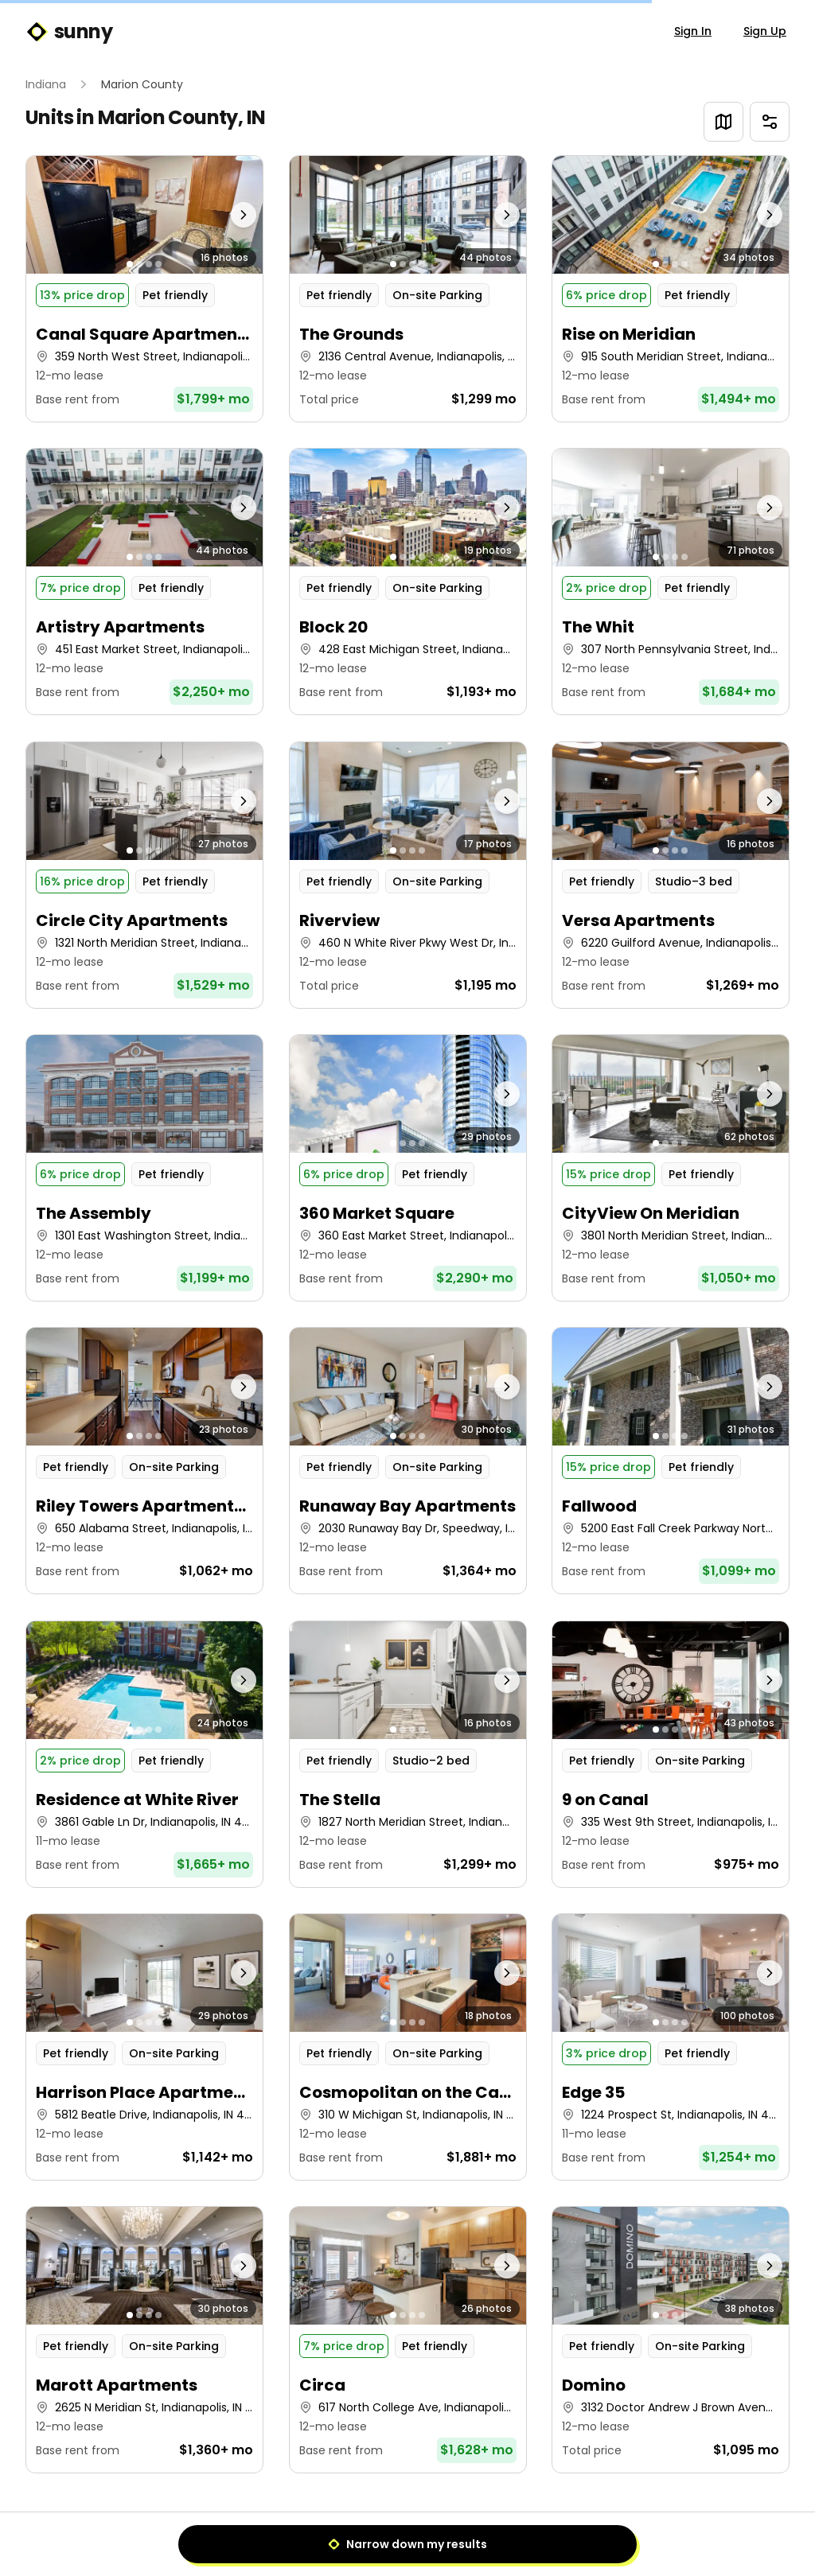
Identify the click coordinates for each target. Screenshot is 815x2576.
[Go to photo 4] (158, 264)
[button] (144, 288)
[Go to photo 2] (139, 264)
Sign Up (764, 31)
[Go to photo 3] (149, 264)
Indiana (45, 84)
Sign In (693, 31)
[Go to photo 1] (130, 264)
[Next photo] (233, 215)
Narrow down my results (407, 2544)
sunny (68, 32)
